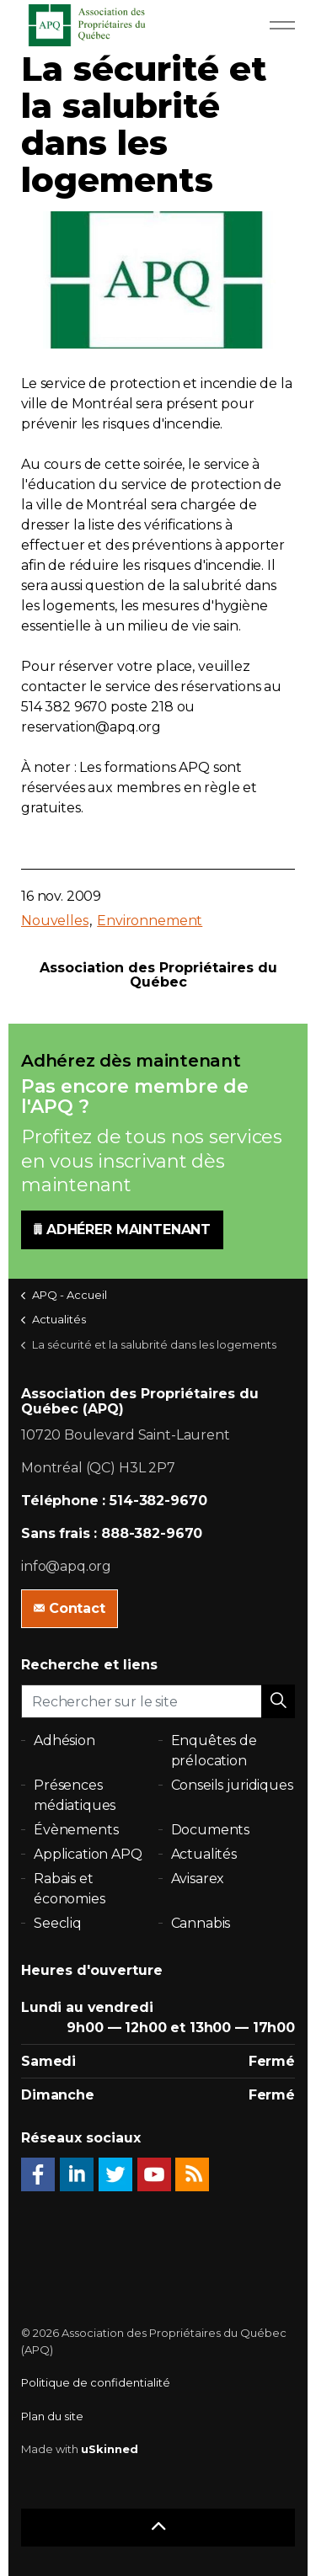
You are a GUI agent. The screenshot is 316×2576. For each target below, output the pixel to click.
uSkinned (109, 2449)
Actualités (204, 1854)
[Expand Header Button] (282, 25)
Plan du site (52, 2416)
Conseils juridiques (232, 1785)
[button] (278, 1701)
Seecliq (58, 1923)
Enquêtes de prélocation (214, 1750)
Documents (210, 1830)
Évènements (76, 1830)
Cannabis (201, 1923)
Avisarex (198, 1879)
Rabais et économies (69, 1889)
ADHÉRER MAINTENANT (122, 1229)
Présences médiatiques (74, 1795)
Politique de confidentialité (95, 2382)
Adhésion (64, 1740)
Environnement (149, 921)
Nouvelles (54, 921)
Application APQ (88, 1854)
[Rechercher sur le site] (158, 1701)
